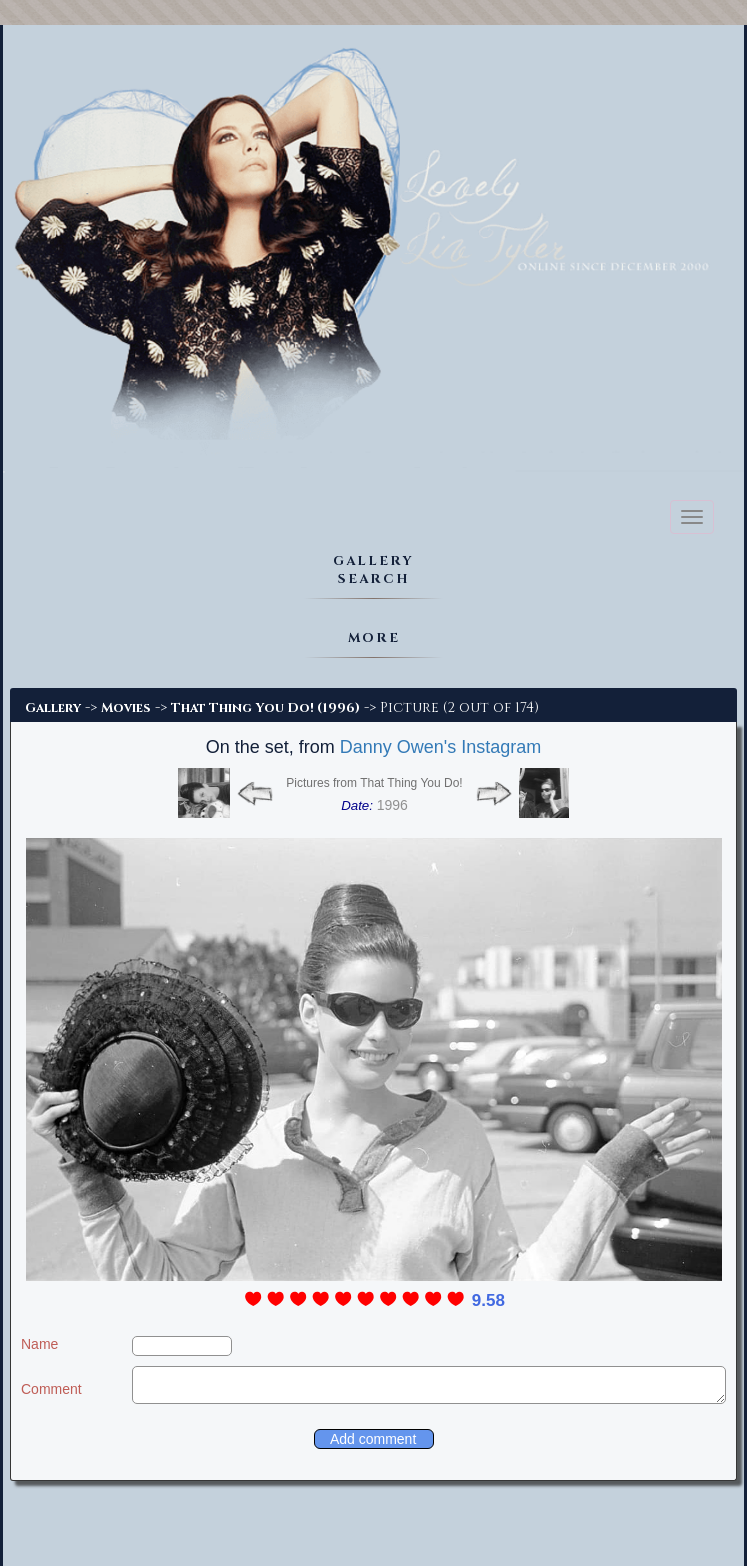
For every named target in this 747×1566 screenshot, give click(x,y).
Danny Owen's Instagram (441, 747)
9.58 (488, 1300)
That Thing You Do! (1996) (265, 708)
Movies (126, 708)
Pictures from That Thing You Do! (374, 783)
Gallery (53, 708)
